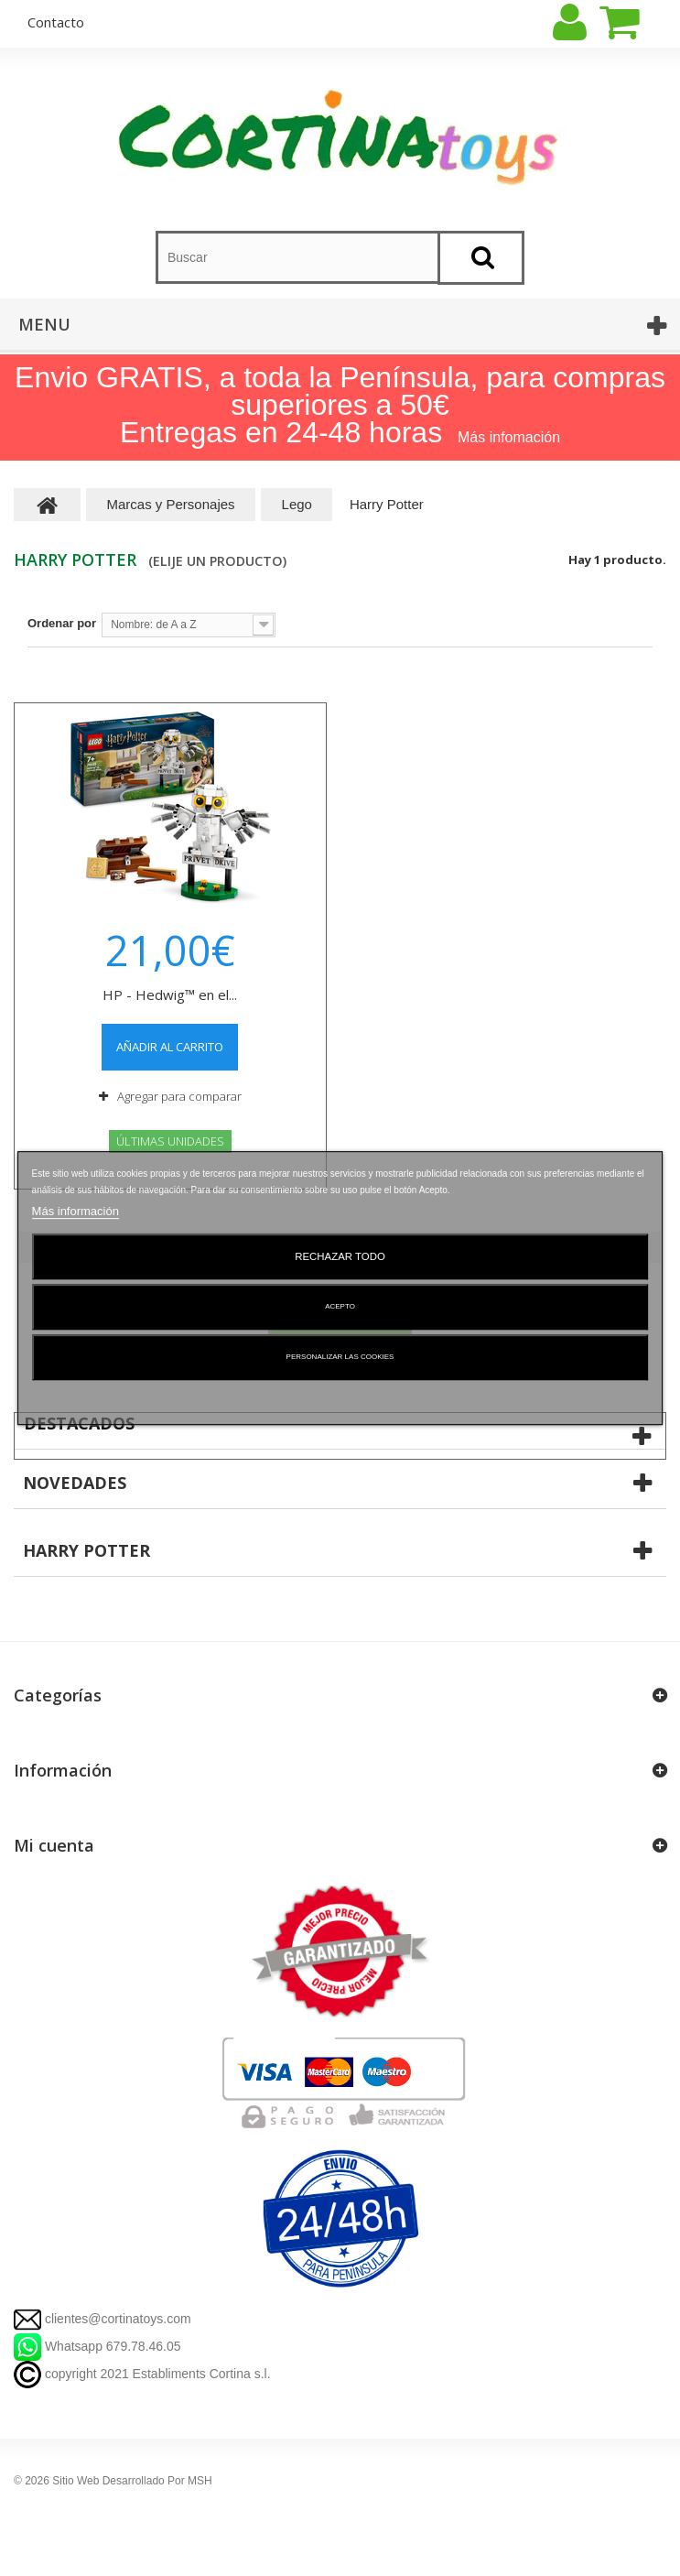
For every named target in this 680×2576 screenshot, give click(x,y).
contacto (55, 22)
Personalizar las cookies (340, 1357)
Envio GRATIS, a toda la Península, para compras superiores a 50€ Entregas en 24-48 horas (340, 405)
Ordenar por (61, 623)
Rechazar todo (340, 1256)
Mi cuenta (54, 1845)
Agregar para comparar (179, 1096)
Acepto (340, 1306)
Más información (75, 1211)
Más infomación (509, 437)
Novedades (74, 1483)
